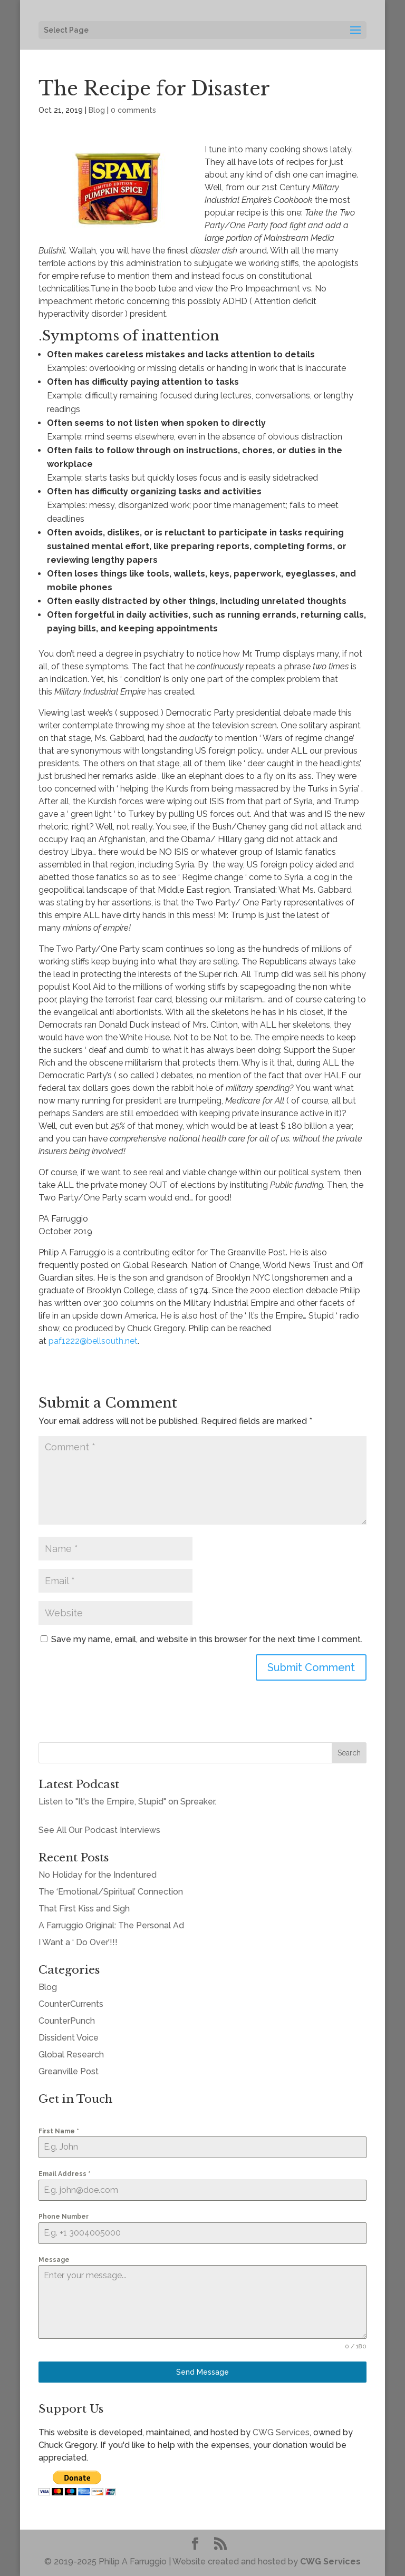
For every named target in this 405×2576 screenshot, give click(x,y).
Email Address (64, 2174)
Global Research (71, 2055)
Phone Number (63, 2216)
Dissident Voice (68, 2038)
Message (54, 2259)
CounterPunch (66, 2021)
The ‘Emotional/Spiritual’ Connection (110, 1892)
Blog (97, 110)
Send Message (202, 2372)
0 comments (133, 110)
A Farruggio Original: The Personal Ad (111, 1925)
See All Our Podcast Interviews (99, 1830)
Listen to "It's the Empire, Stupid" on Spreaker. (127, 1802)
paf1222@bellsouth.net (93, 1341)
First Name (58, 2131)
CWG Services (281, 2432)
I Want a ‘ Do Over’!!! (78, 1942)
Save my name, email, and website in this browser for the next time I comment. (206, 1639)
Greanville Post (68, 2071)
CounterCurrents (70, 2004)
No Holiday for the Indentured (97, 1875)
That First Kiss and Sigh (84, 1909)
